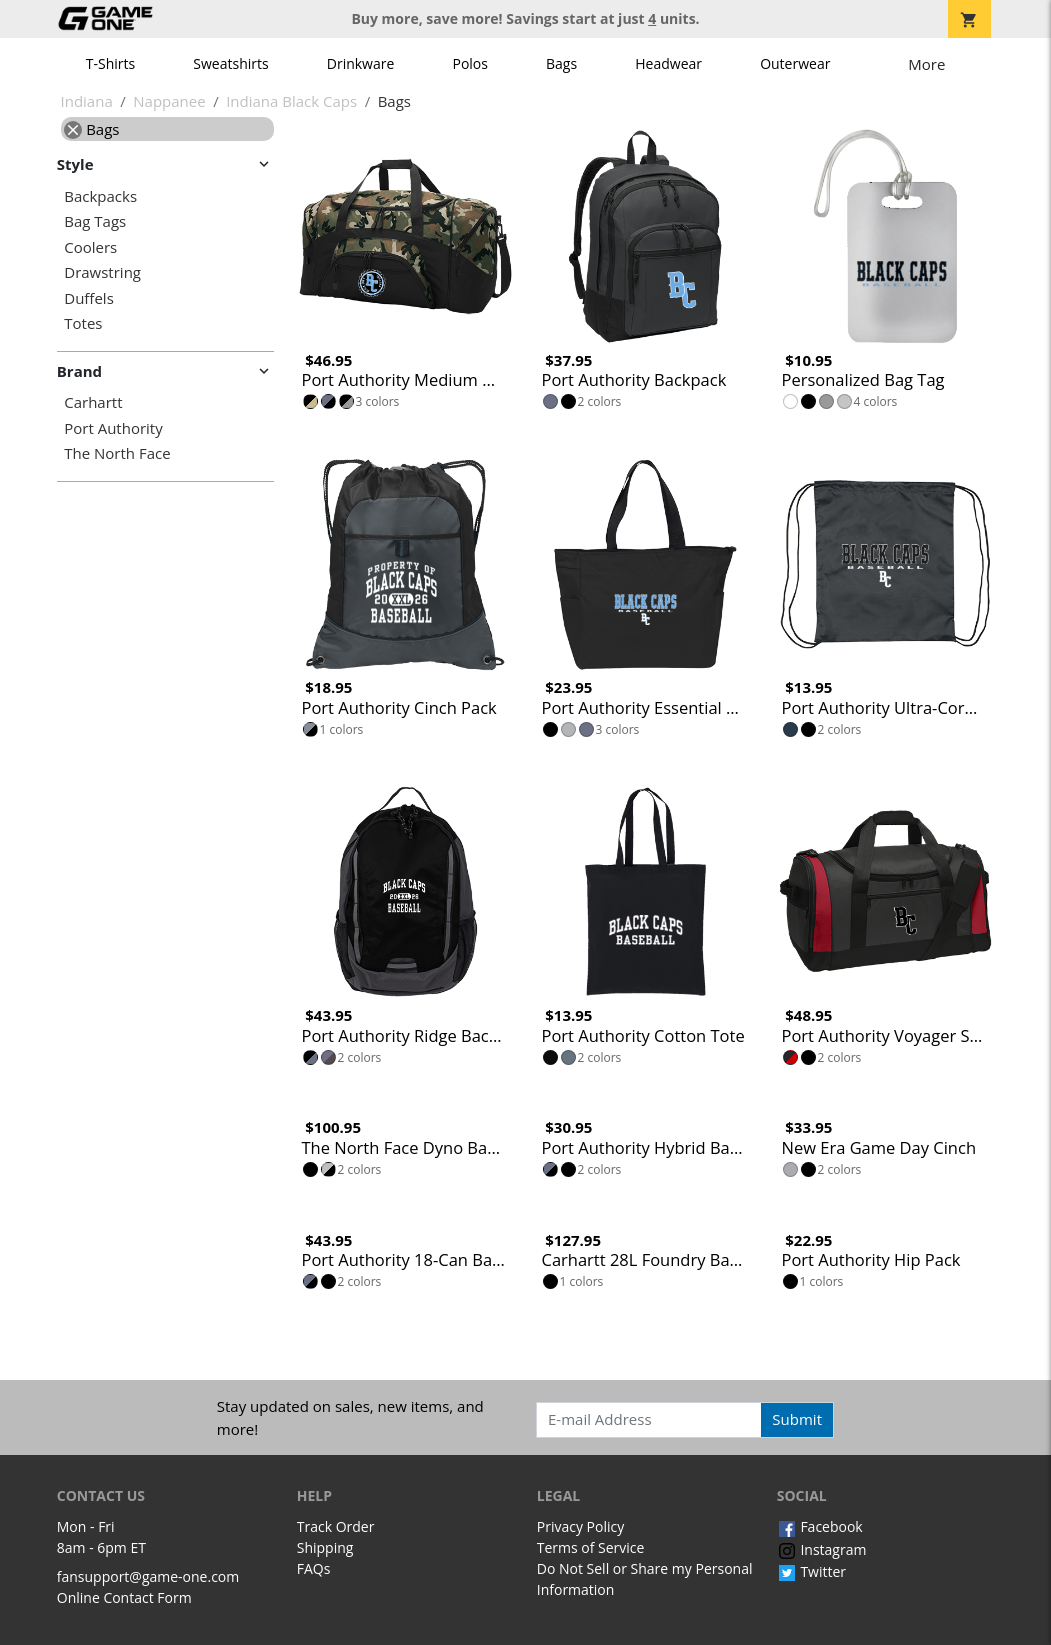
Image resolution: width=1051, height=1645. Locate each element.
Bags (561, 63)
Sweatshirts (230, 63)
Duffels (89, 298)
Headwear (668, 63)
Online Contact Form (124, 1597)
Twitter (811, 1571)
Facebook (820, 1526)
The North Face (117, 453)
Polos (469, 63)
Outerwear (795, 63)
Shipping (325, 1547)
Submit (797, 1419)
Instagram (822, 1549)
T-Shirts (110, 63)
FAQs (314, 1568)
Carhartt (93, 402)
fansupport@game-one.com (148, 1576)
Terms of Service (591, 1547)
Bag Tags (95, 221)
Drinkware (361, 63)
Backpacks (100, 196)
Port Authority (113, 428)
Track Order (336, 1526)
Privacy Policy (580, 1526)
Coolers (90, 247)
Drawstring (102, 272)
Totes (83, 323)
